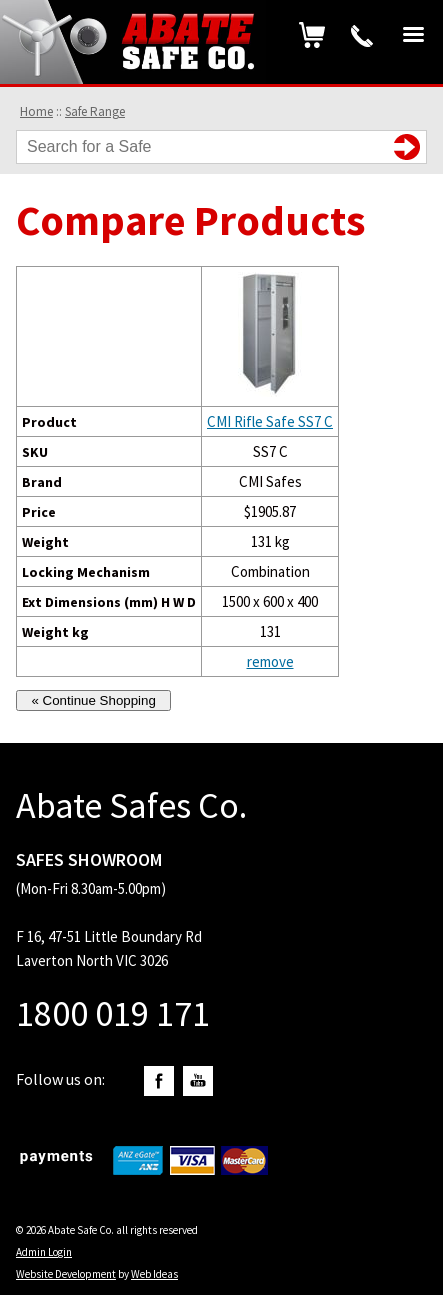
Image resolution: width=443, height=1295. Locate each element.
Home (36, 111)
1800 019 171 (362, 36)
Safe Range (95, 111)
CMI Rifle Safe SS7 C (270, 421)
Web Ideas (154, 1274)
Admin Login (44, 1252)
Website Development (66, 1274)
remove (270, 661)
